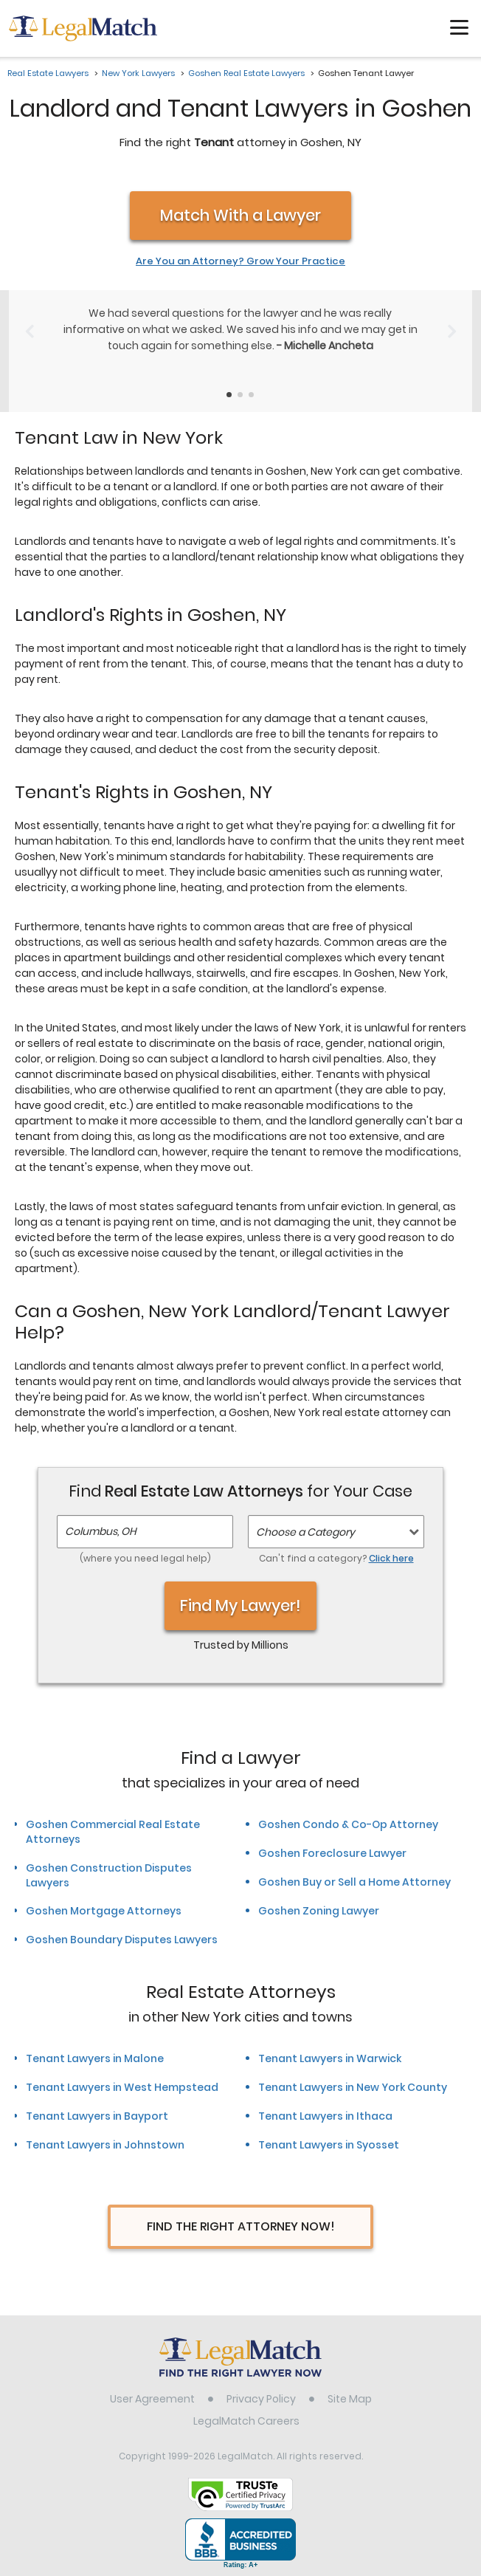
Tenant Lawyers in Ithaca (325, 2116)
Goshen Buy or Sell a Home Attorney (354, 1882)
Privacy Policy (261, 2398)
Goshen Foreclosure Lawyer (332, 1853)
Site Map (350, 2398)
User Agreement (152, 2398)
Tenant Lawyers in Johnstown (105, 2144)
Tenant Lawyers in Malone (95, 2058)
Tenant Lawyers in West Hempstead (122, 2087)
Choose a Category (305, 1532)
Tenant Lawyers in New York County (352, 2087)
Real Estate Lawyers (48, 73)
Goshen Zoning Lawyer (318, 1910)
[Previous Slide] (29, 332)
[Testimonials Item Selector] (229, 394)
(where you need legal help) (145, 1558)
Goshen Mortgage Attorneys (103, 1910)
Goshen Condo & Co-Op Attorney (348, 1824)
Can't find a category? (336, 1558)
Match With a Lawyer (240, 215)
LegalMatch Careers (246, 2421)
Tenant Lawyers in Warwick (329, 2058)
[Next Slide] (452, 332)
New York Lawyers (138, 73)
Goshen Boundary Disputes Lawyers (122, 1939)
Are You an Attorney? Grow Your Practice (240, 261)
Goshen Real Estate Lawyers (246, 73)
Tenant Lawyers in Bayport (97, 2116)
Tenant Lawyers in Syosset (328, 2144)
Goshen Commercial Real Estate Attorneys (113, 1832)
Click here (391, 1558)
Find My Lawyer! (240, 1605)
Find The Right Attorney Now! (241, 2226)
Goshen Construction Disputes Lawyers (109, 1875)
